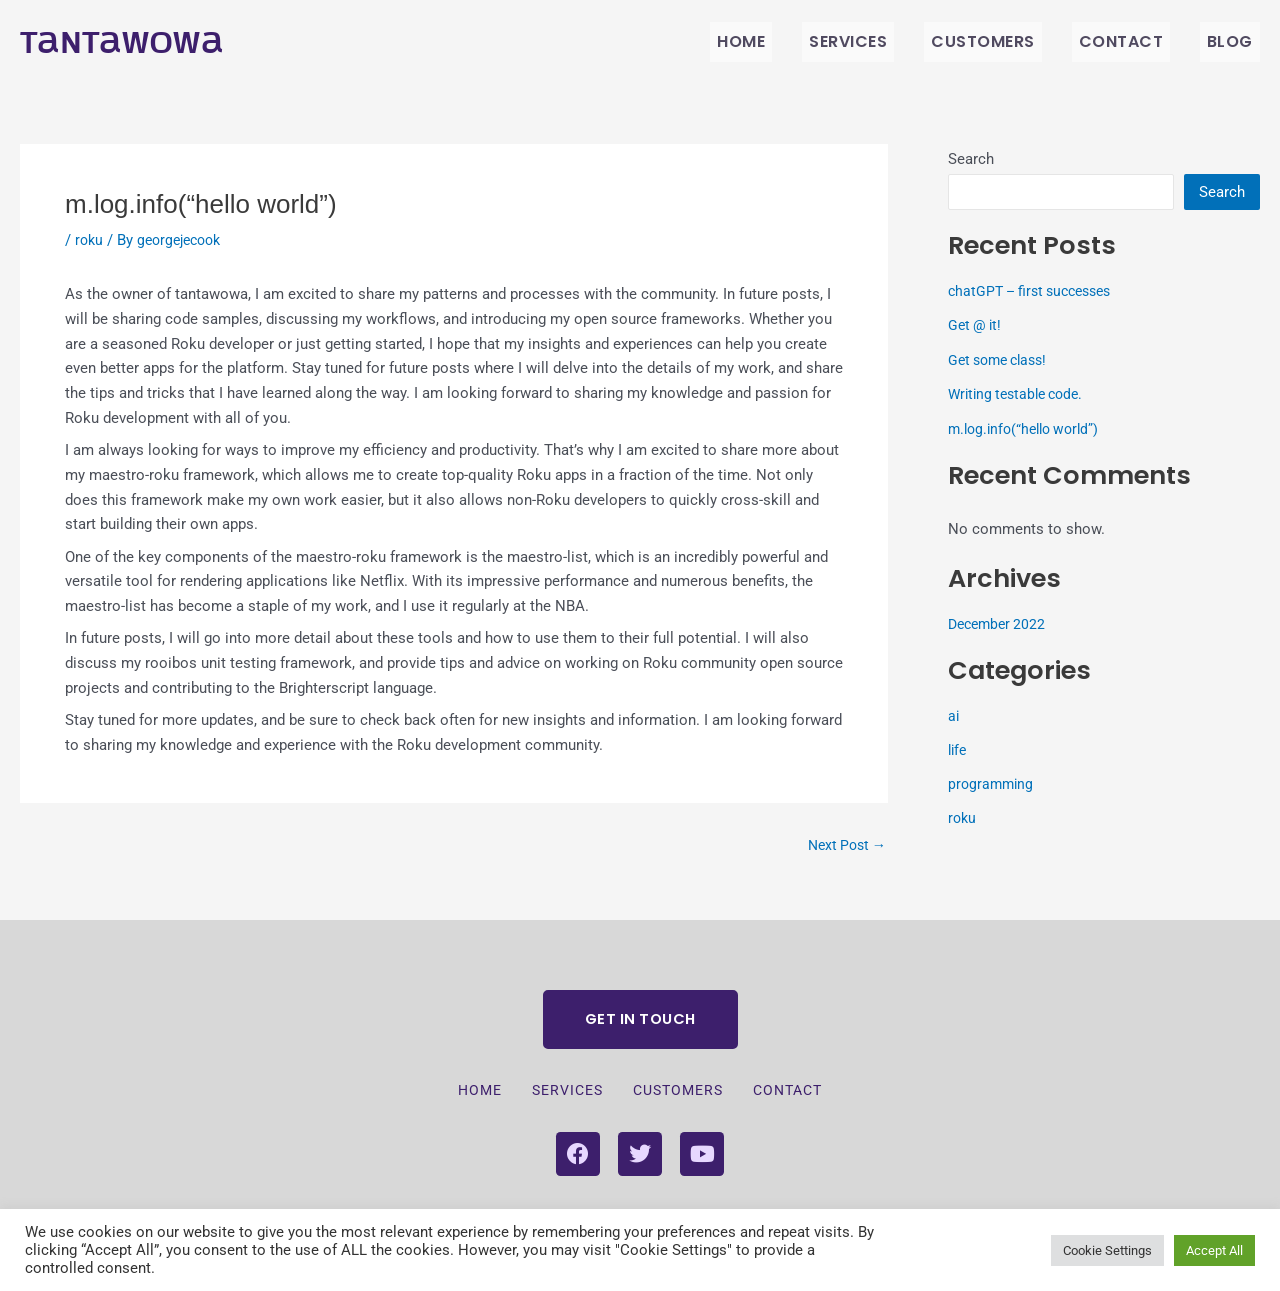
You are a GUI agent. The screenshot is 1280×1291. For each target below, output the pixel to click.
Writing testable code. (1021, 394)
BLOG (1237, 41)
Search (971, 159)
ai (954, 716)
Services (897, 41)
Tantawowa (128, 41)
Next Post (843, 845)
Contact (1141, 41)
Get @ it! (976, 325)
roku (90, 240)
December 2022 (1000, 624)
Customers (1018, 41)
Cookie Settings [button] (1107, 1250)
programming (992, 784)
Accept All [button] (1214, 1250)
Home (804, 41)
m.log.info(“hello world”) (1029, 429)
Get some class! (1002, 360)
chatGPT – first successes (1036, 291)
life (958, 750)
